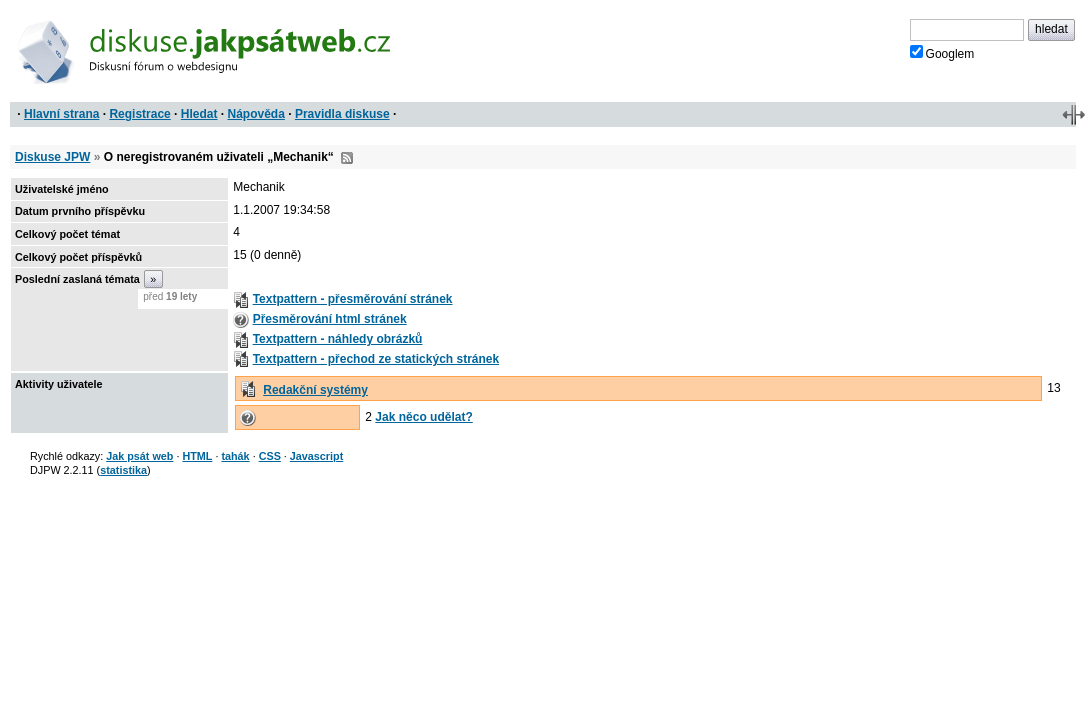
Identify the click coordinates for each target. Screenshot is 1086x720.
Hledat (199, 114)
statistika (123, 470)
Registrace (139, 114)
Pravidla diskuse (342, 114)
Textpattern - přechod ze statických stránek (376, 359)
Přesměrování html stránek (330, 319)
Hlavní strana (61, 114)
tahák (235, 456)
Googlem (942, 53)
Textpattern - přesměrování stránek (353, 299)
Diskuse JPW (52, 157)
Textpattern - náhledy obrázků (338, 339)
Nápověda (256, 114)
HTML (197, 456)
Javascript (316, 456)
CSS (270, 456)
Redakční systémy (315, 390)
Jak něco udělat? (423, 417)
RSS (347, 158)
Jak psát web (139, 456)
